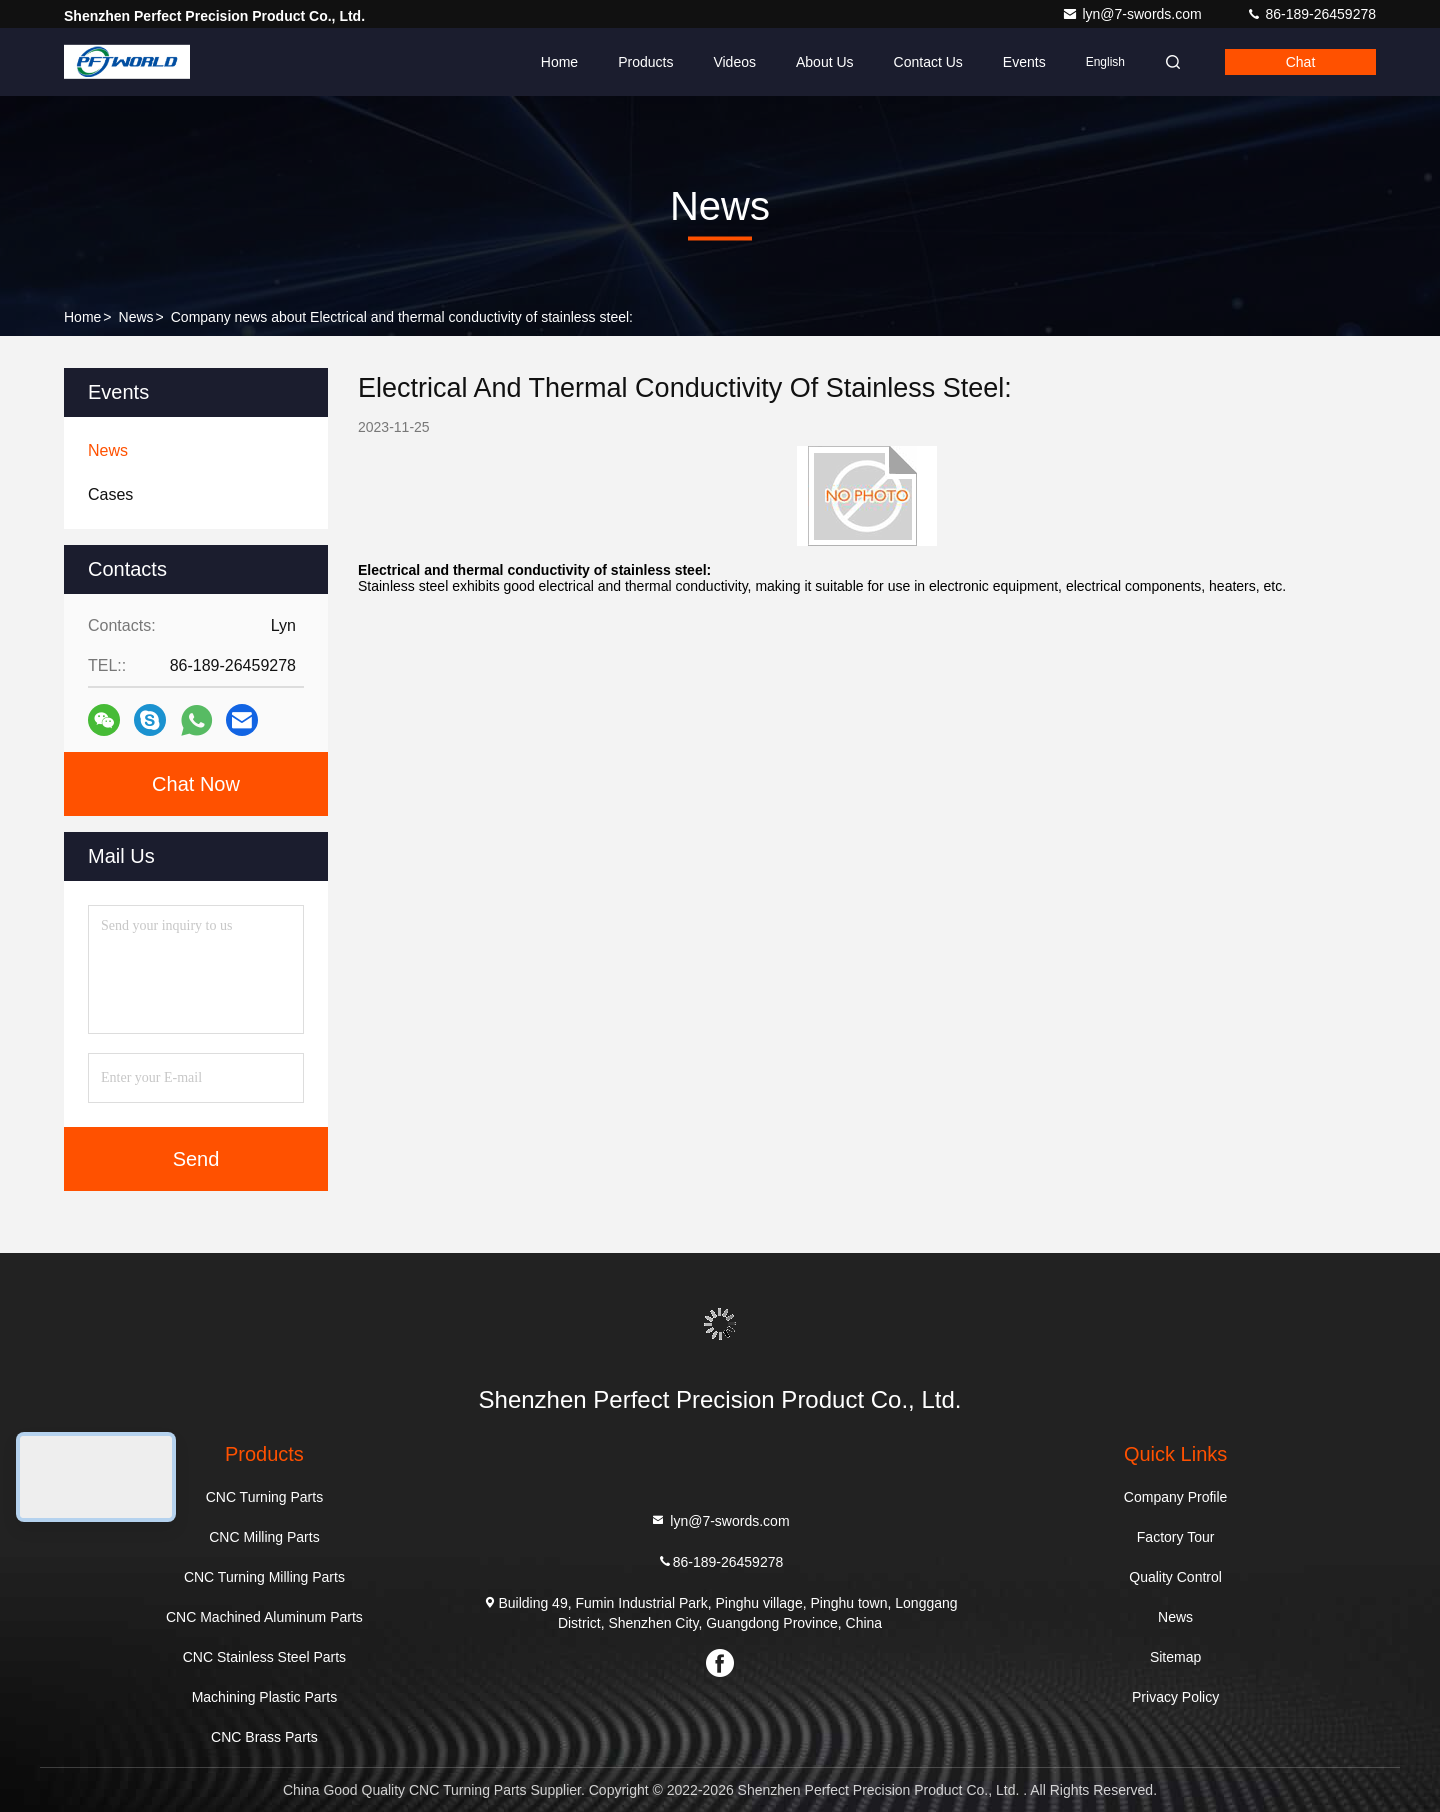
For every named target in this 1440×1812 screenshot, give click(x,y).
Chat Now (196, 784)
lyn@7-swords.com (1133, 14)
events (1024, 62)
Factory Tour (1176, 1537)
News (136, 317)
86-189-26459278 (1311, 14)
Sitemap (1175, 1657)
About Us (825, 62)
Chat (1301, 62)
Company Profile (1176, 1497)
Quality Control (1175, 1577)
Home (559, 62)
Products (645, 62)
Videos (734, 62)
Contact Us (928, 62)
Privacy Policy (1175, 1697)
